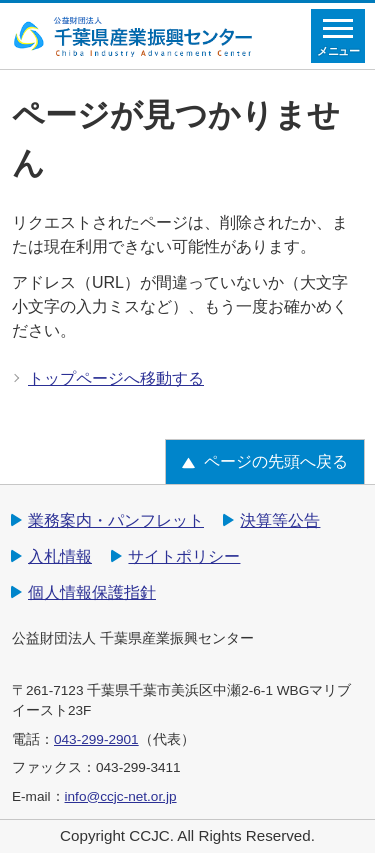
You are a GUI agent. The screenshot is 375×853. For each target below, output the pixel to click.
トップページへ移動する (116, 378)
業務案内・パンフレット (116, 520)
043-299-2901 (96, 739)
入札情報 (60, 556)
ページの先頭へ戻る (276, 461)
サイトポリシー (184, 556)
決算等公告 (280, 520)
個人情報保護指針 (92, 592)
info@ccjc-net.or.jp (121, 796)
